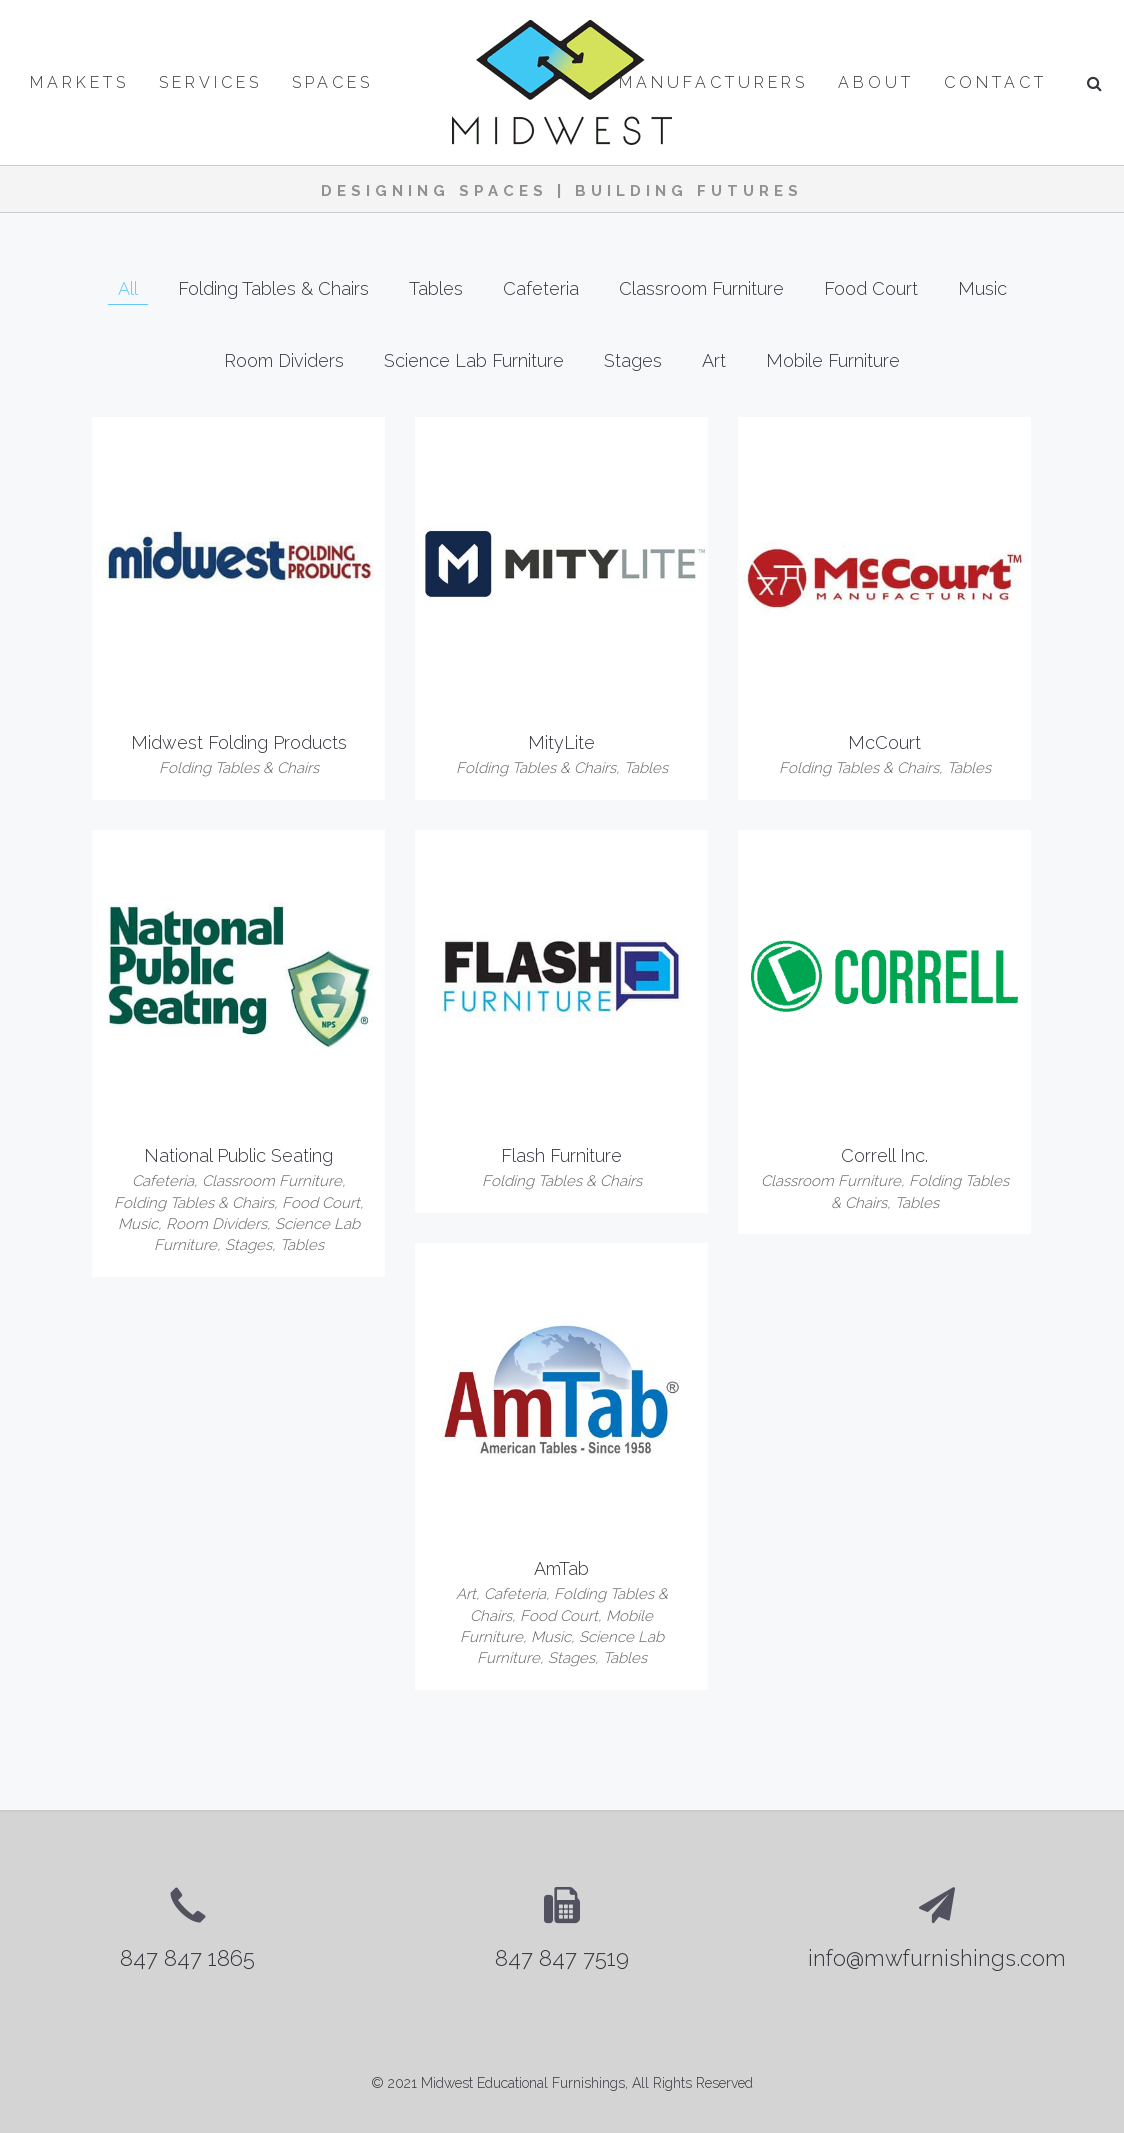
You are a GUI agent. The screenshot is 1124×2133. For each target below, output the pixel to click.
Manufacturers (713, 82)
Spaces (332, 82)
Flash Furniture (561, 1155)
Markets (79, 82)
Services (210, 82)
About (876, 82)
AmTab (561, 1568)
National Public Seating (238, 1155)
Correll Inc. (884, 1155)
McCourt (884, 742)
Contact (995, 82)
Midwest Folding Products (239, 742)
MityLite (561, 742)
